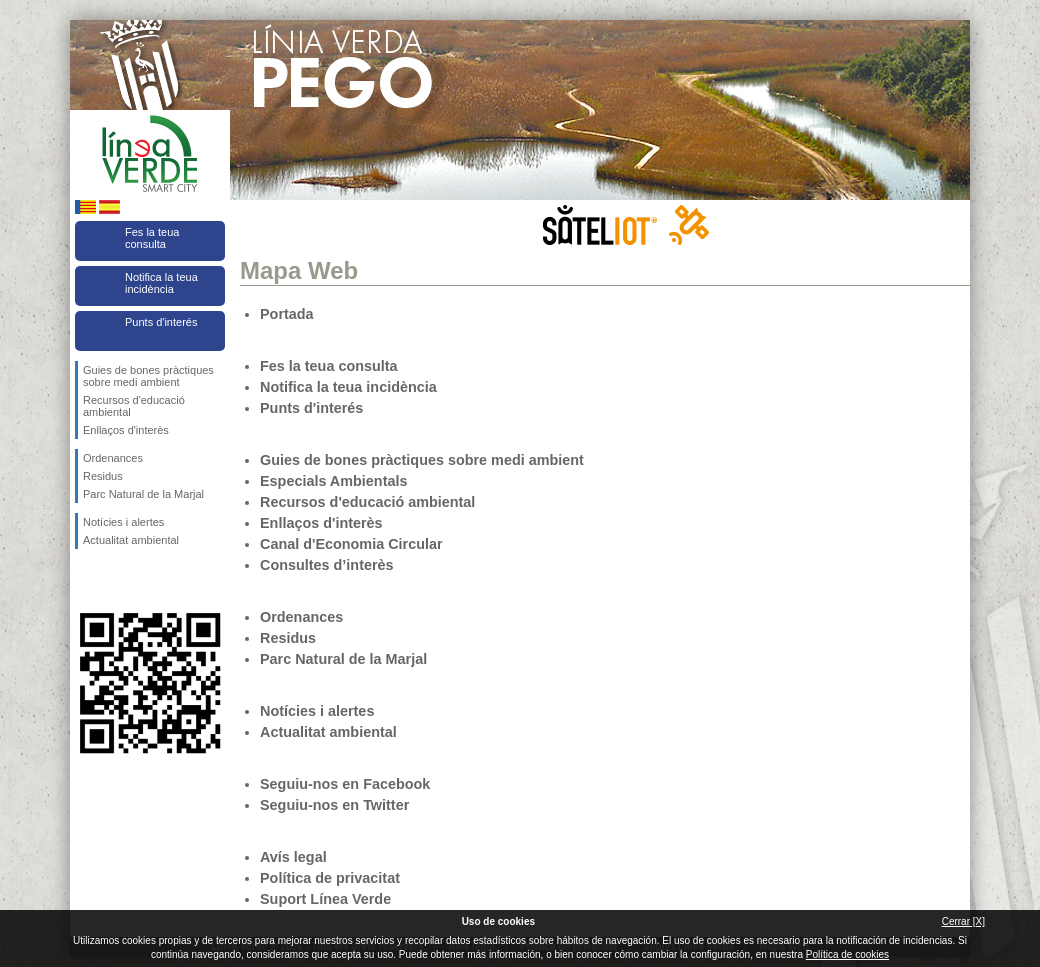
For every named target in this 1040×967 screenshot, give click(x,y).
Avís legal (293, 857)
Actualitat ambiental (131, 540)
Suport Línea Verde (325, 899)
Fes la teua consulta (152, 238)
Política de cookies (847, 954)
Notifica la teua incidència (161, 283)
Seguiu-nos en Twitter (120, 581)
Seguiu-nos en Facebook (87, 581)
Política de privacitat (330, 878)
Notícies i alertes (123, 522)
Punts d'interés (161, 322)
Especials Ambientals (333, 481)
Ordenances (113, 458)
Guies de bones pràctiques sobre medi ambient (148, 376)
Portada (287, 314)
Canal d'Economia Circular (351, 544)
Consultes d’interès (327, 565)
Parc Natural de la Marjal (143, 494)
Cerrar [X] (963, 921)
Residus (103, 476)
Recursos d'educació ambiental (134, 406)
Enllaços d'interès (126, 430)
